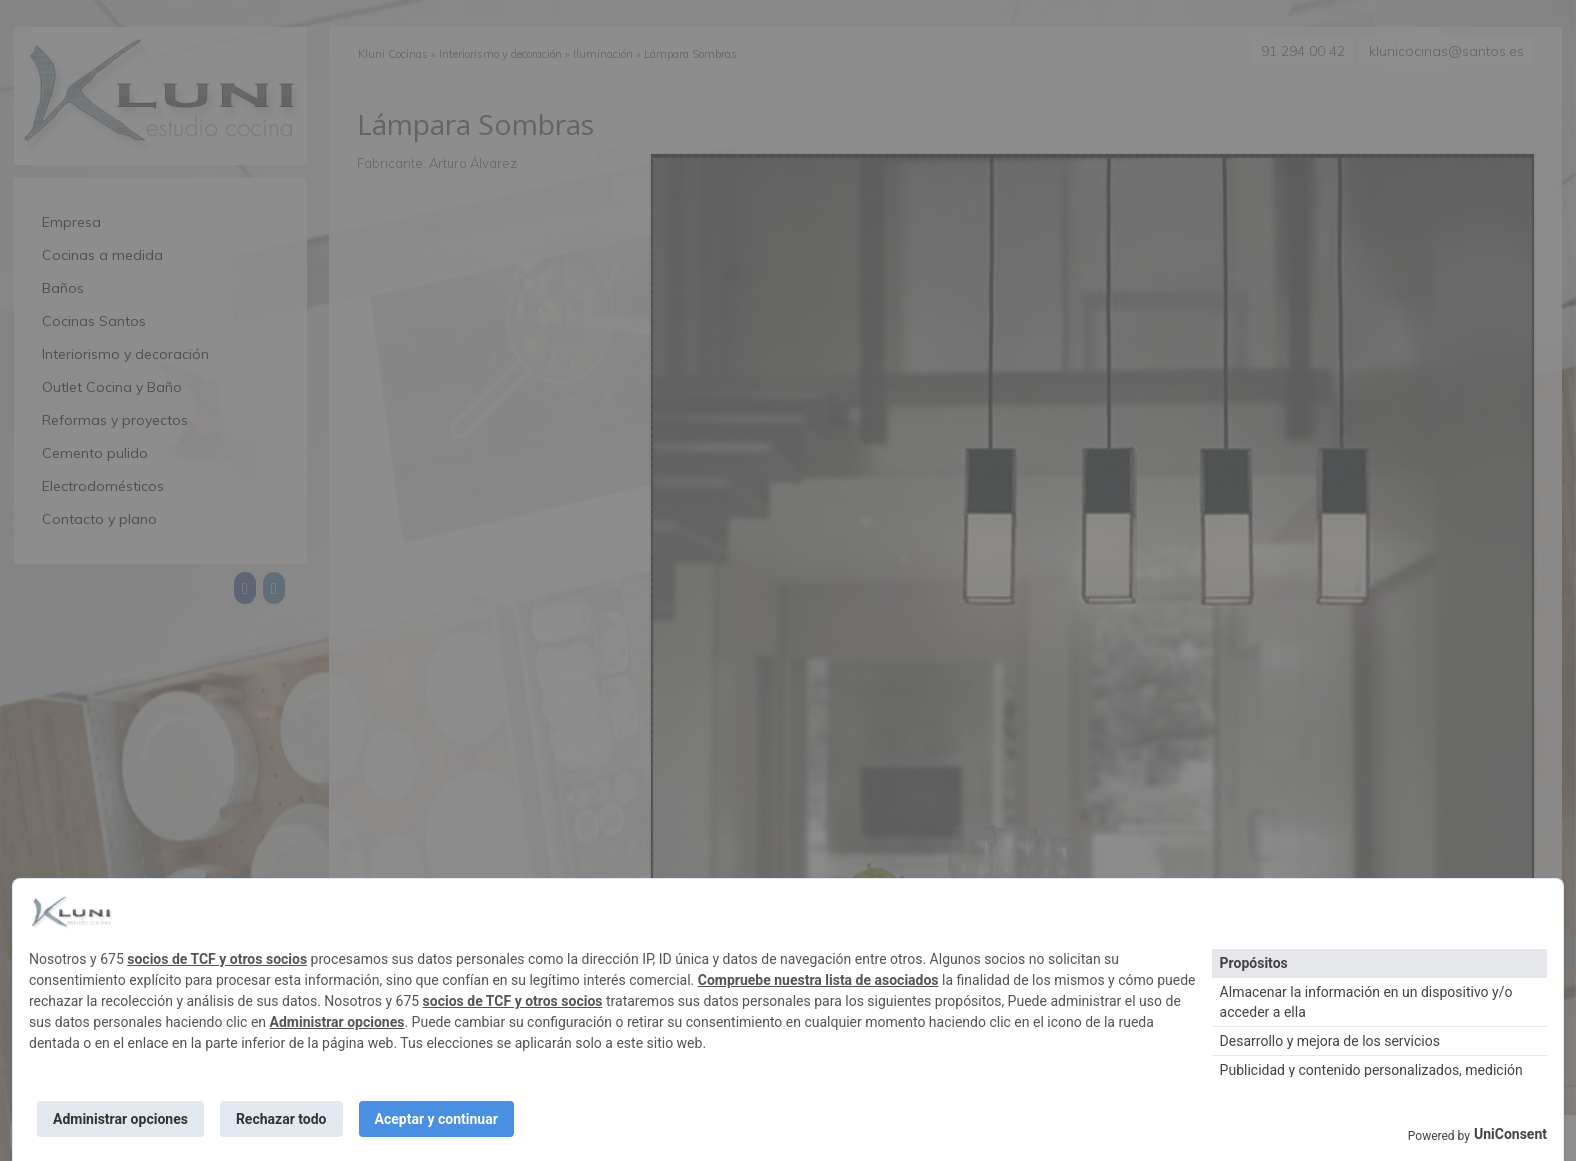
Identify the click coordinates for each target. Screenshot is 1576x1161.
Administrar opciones (337, 1022)
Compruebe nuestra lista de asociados (818, 980)
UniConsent (1510, 1134)
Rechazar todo (281, 1119)
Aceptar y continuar (436, 1119)
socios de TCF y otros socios (217, 959)
